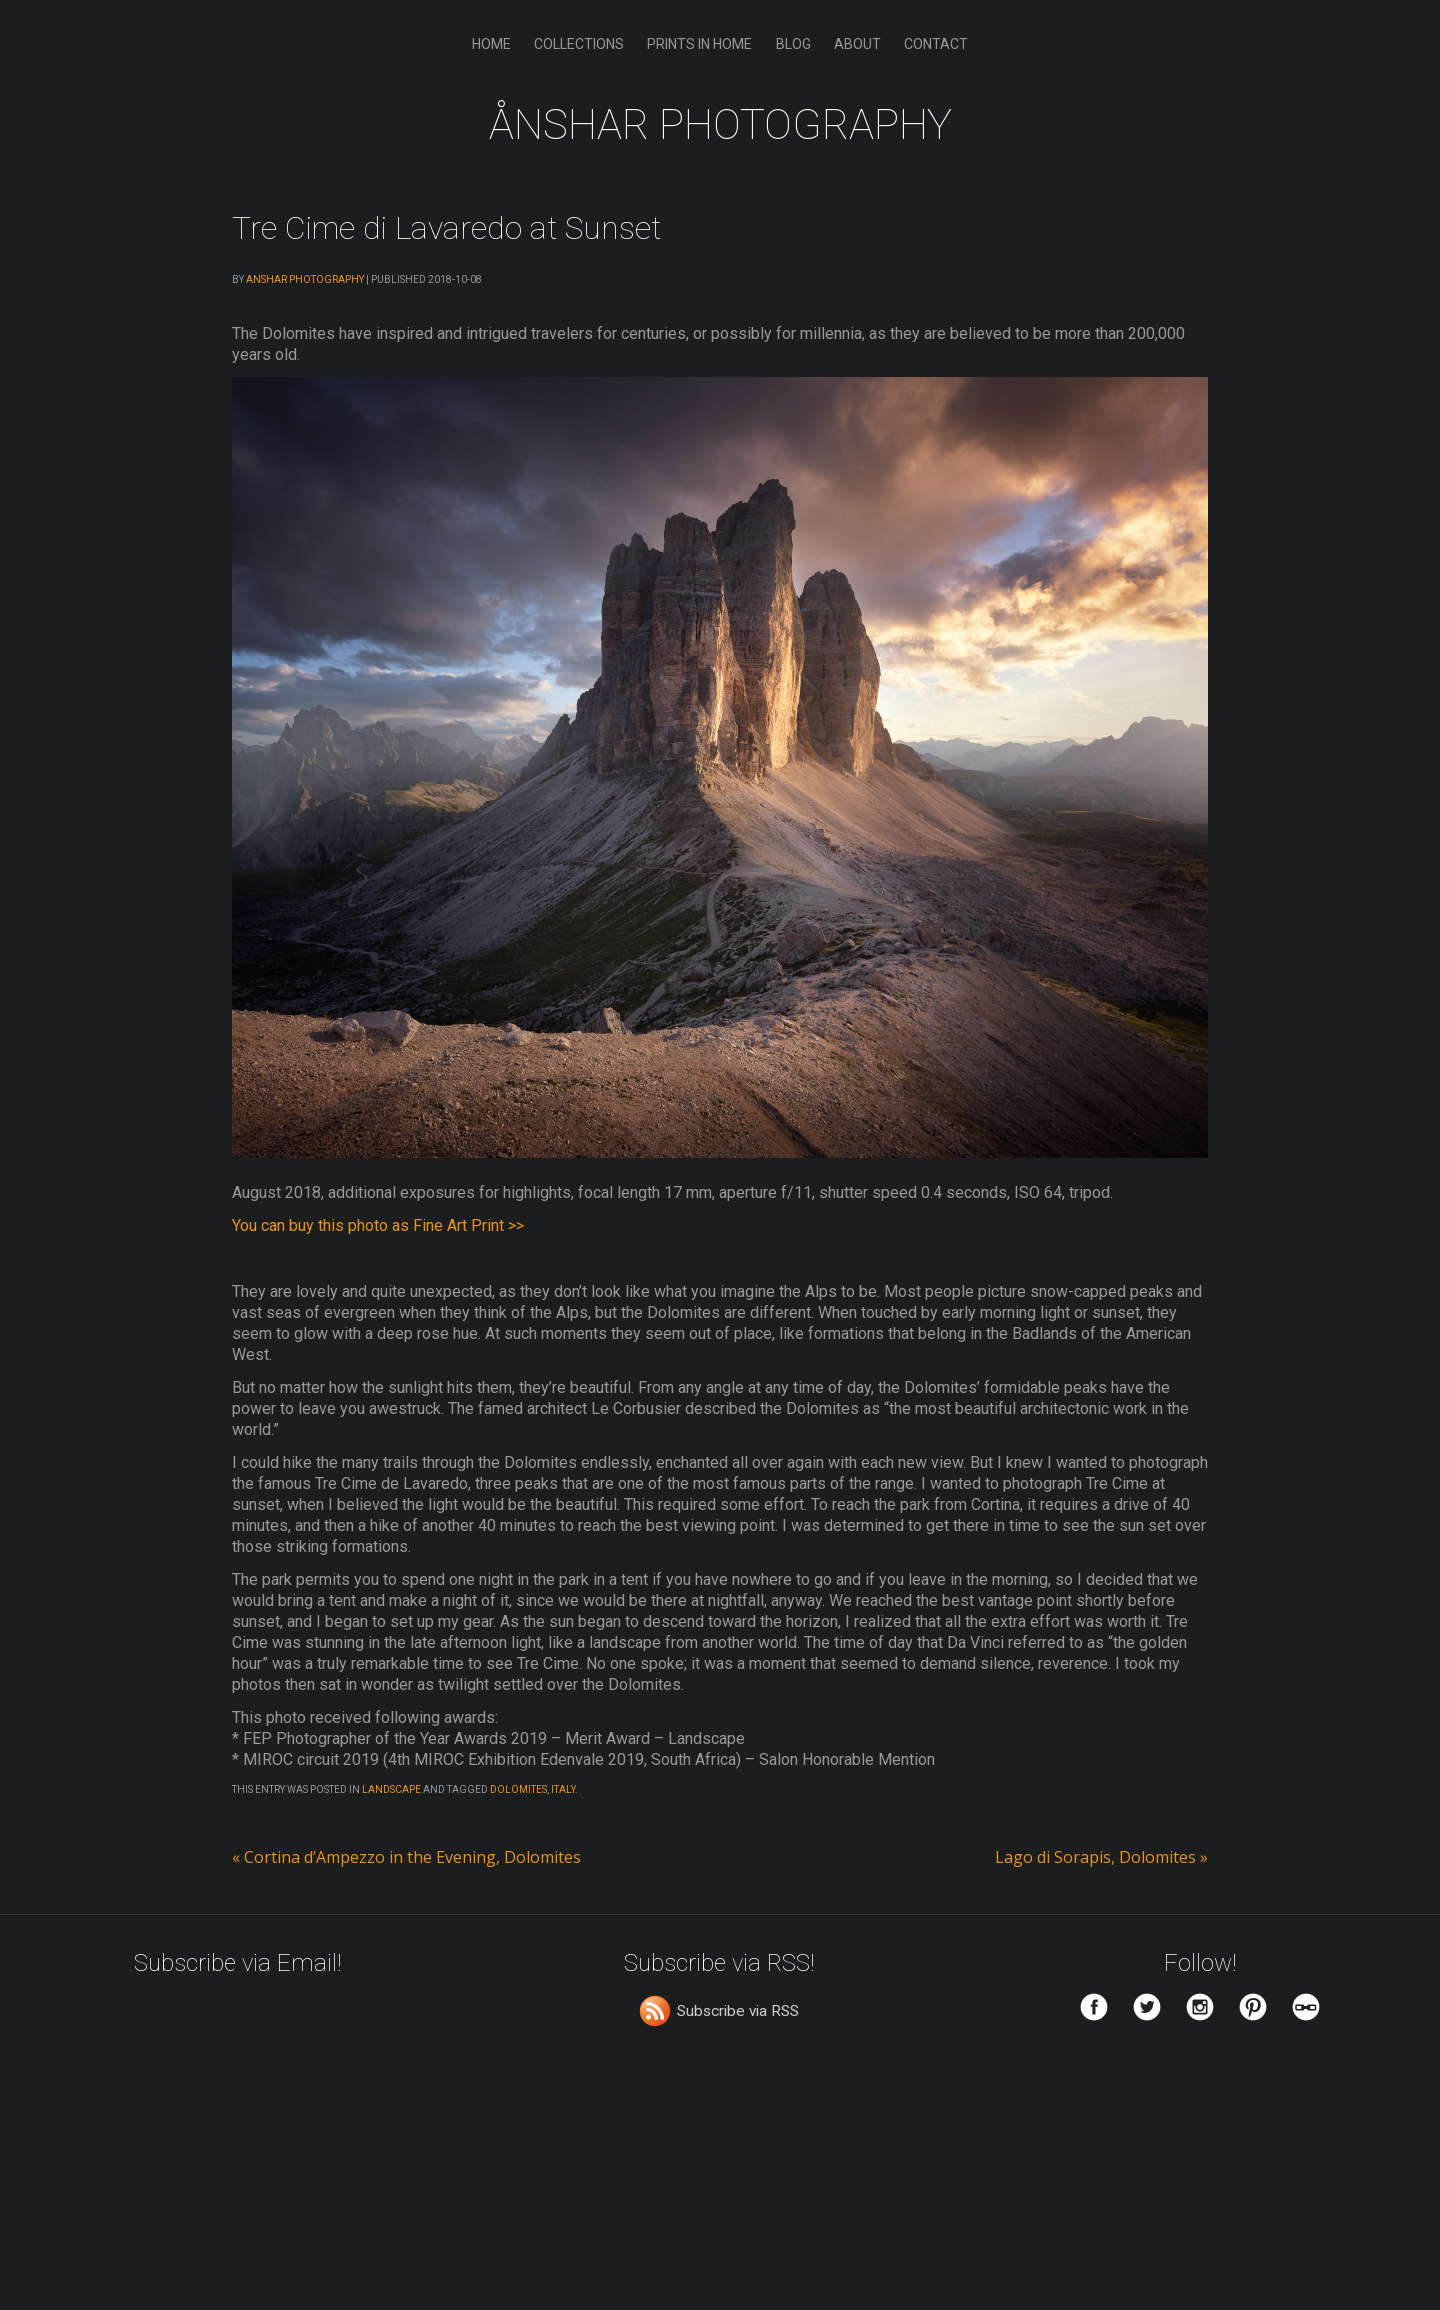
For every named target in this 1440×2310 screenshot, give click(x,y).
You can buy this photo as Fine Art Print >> (378, 1225)
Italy (563, 1792)
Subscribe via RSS (738, 2014)
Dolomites (518, 1792)
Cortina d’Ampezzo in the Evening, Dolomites (406, 1860)
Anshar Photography (305, 279)
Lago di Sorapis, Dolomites (1101, 1860)
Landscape (391, 1792)
